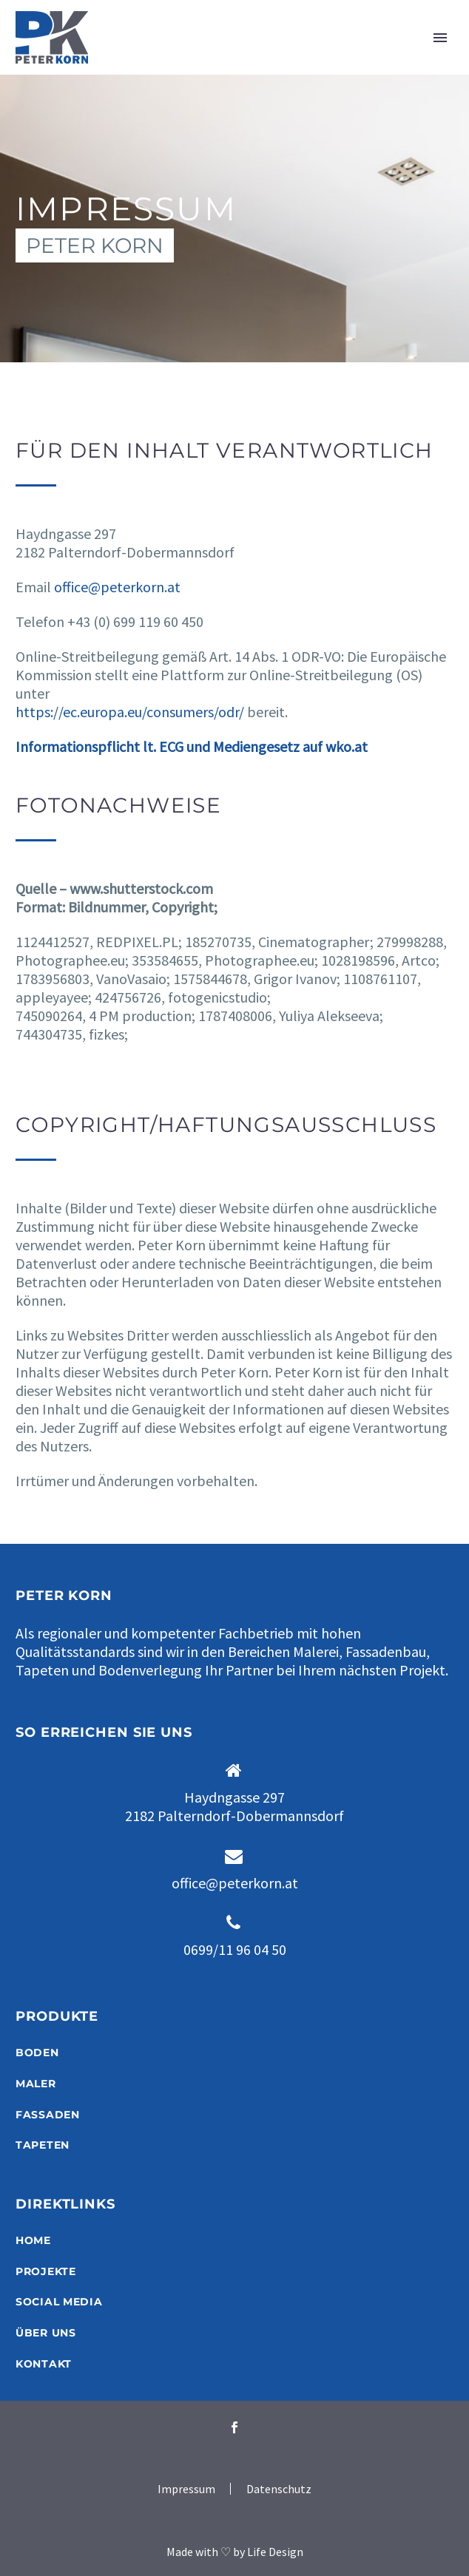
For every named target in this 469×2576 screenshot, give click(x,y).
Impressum (186, 2489)
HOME (33, 2240)
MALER (36, 2083)
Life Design (275, 2551)
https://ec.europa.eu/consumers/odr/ (130, 711)
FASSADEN (48, 2114)
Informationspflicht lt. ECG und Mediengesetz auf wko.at (193, 746)
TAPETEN (43, 2145)
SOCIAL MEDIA (59, 2301)
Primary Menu (440, 37)
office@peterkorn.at (117, 586)
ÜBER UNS (46, 2332)
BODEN (37, 2052)
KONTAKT (44, 2363)
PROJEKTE (46, 2271)
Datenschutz (278, 2489)
